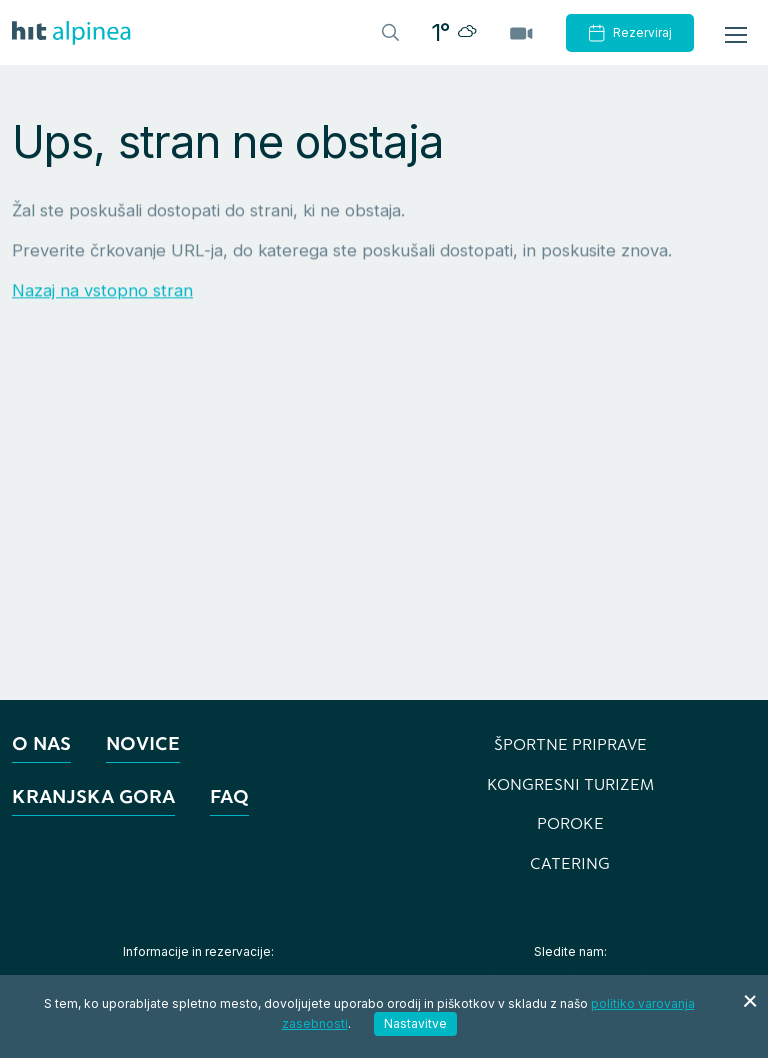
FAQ (229, 796)
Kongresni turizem (570, 784)
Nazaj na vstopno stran (102, 291)
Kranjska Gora (93, 796)
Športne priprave (570, 744)
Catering (570, 863)
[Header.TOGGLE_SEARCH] (389, 31)
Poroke (570, 823)
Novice (143, 743)
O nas (41, 743)
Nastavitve (415, 1023)
